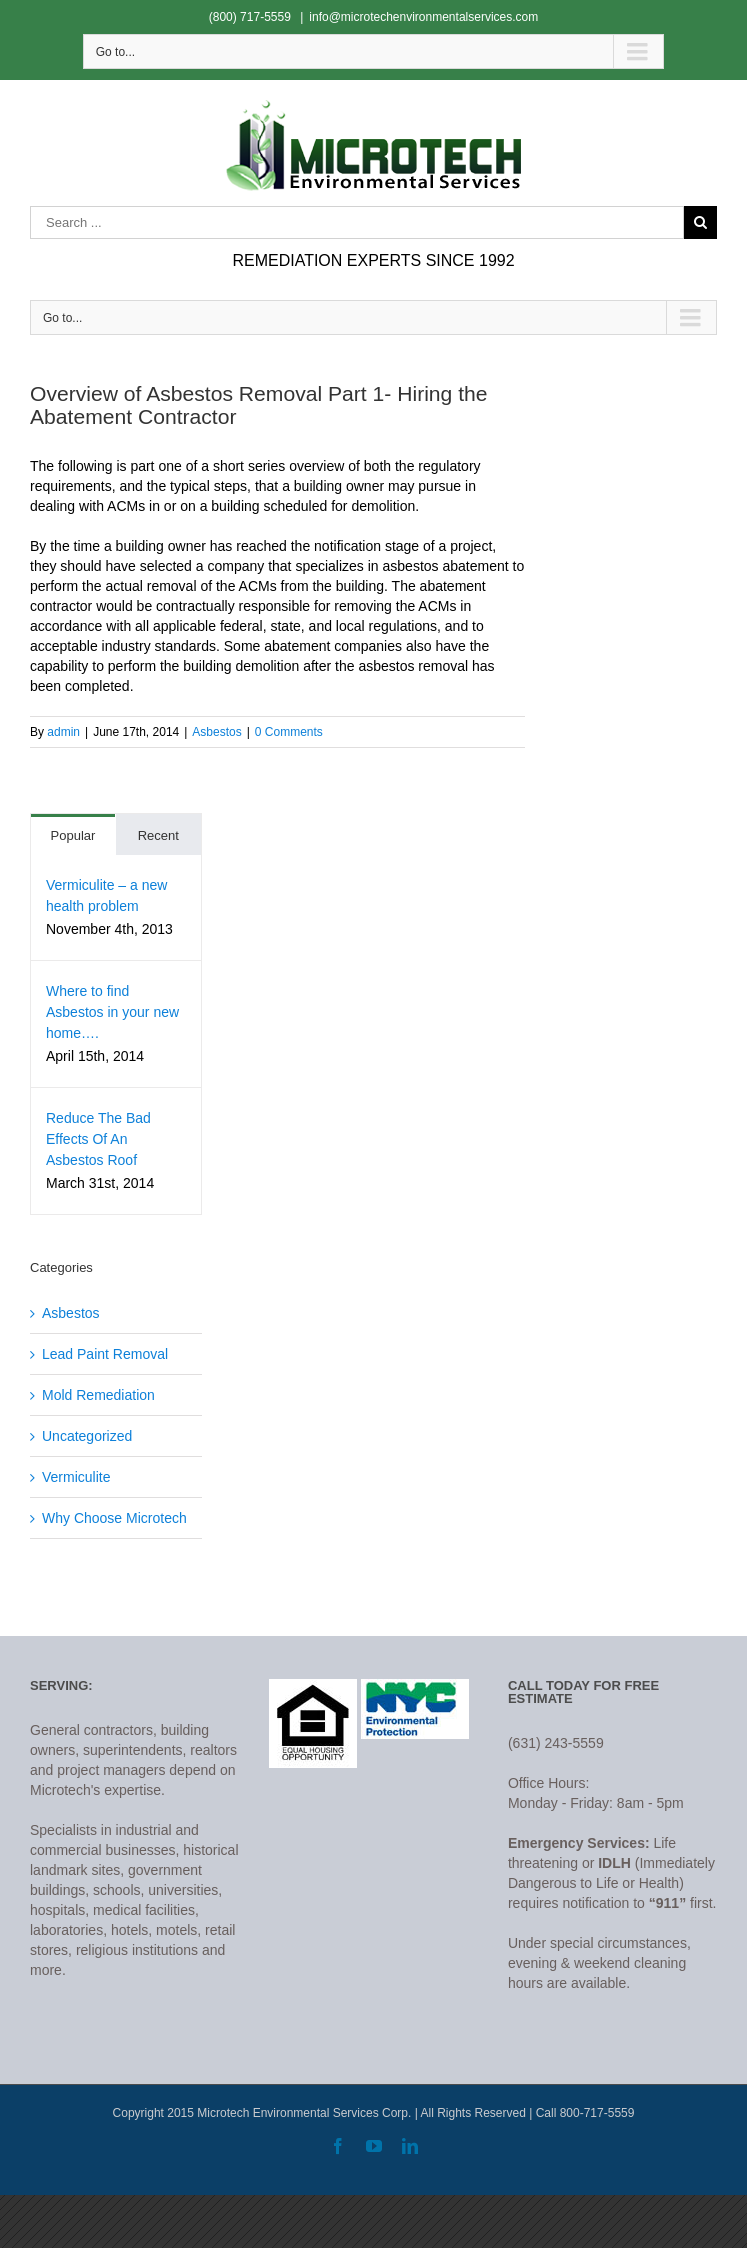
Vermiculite (76, 1477)
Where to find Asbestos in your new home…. (112, 1012)
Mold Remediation (98, 1395)
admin (63, 732)
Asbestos (216, 732)
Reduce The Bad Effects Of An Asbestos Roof (98, 1139)
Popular (73, 835)
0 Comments (289, 732)
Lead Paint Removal (105, 1354)
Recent (158, 835)
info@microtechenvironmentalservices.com (423, 17)
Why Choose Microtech (114, 1518)
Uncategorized (87, 1436)
